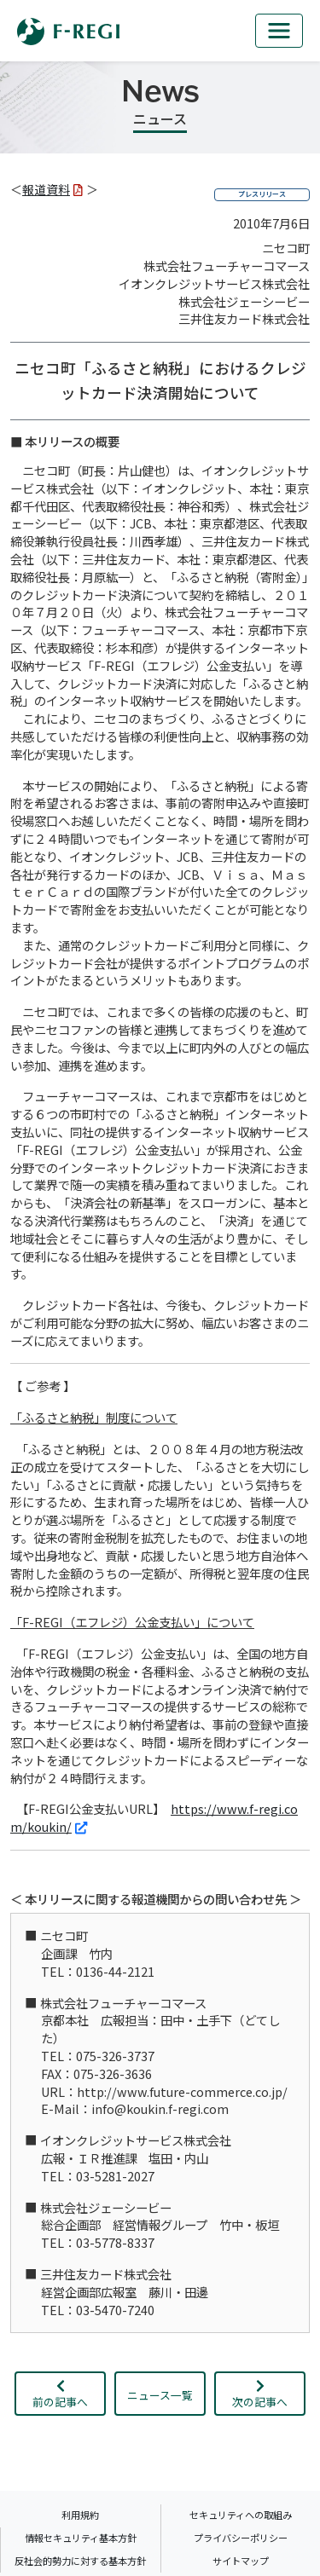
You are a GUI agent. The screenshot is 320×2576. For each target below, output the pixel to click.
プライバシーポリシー (241, 2537)
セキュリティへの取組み (240, 2514)
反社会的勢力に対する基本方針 (80, 2560)
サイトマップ (240, 2560)
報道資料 (52, 189)
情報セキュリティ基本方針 (81, 2537)
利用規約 (80, 2514)
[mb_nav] (279, 31)
